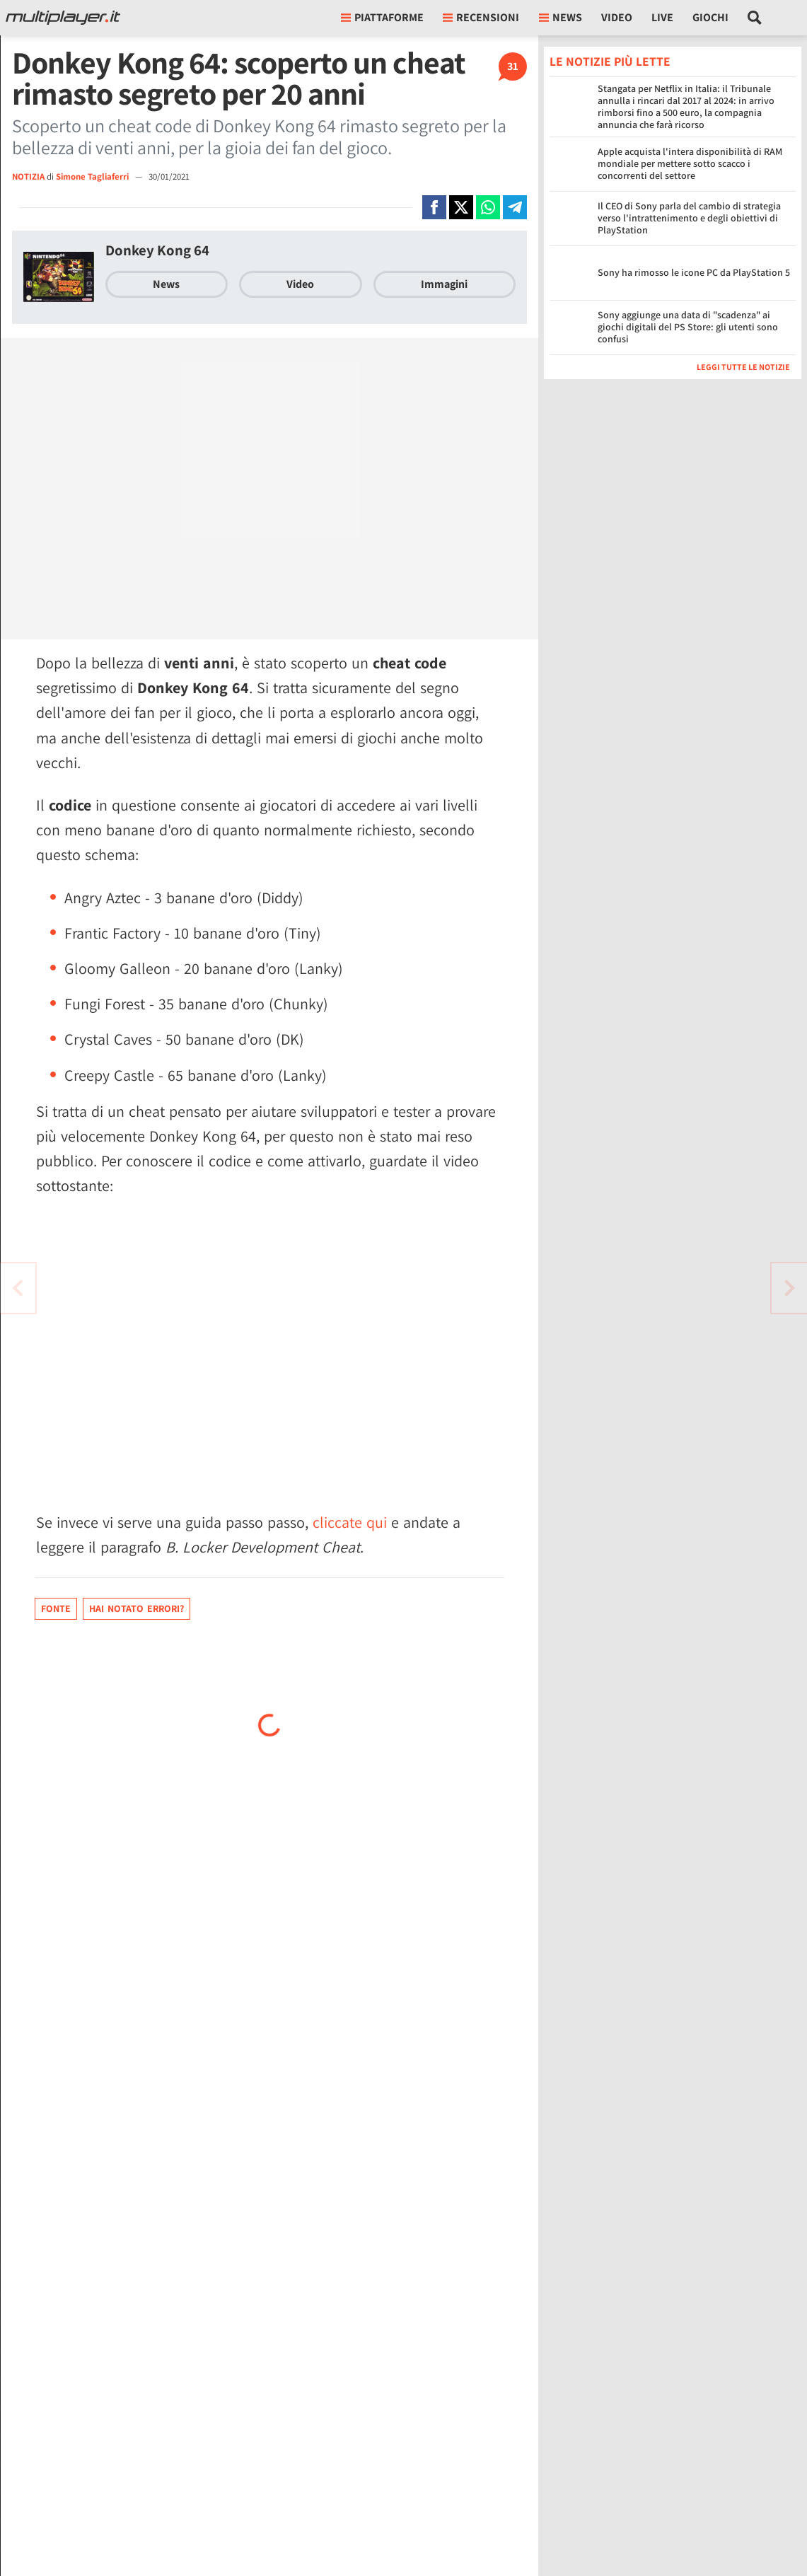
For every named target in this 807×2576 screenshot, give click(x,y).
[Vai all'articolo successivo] (17, 1288)
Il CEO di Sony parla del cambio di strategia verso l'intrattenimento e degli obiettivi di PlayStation (689, 217)
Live (662, 17)
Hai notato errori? (136, 1608)
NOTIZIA (28, 176)
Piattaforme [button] (382, 17)
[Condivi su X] (461, 207)
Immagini (444, 284)
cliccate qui (350, 1522)
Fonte (56, 1608)
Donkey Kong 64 (157, 250)
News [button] (560, 17)
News (166, 284)
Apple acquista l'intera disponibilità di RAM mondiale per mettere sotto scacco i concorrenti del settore (690, 163)
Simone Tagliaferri (93, 176)
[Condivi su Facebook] (434, 207)
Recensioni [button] (481, 17)
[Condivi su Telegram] (515, 207)
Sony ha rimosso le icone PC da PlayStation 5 (694, 272)
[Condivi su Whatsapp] (488, 207)
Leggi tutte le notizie (743, 366)
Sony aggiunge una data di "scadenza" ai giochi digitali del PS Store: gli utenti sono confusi (688, 326)
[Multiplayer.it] (63, 18)
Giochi (710, 17)
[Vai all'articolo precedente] (789, 1288)
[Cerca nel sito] (755, 17)
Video (616, 17)
